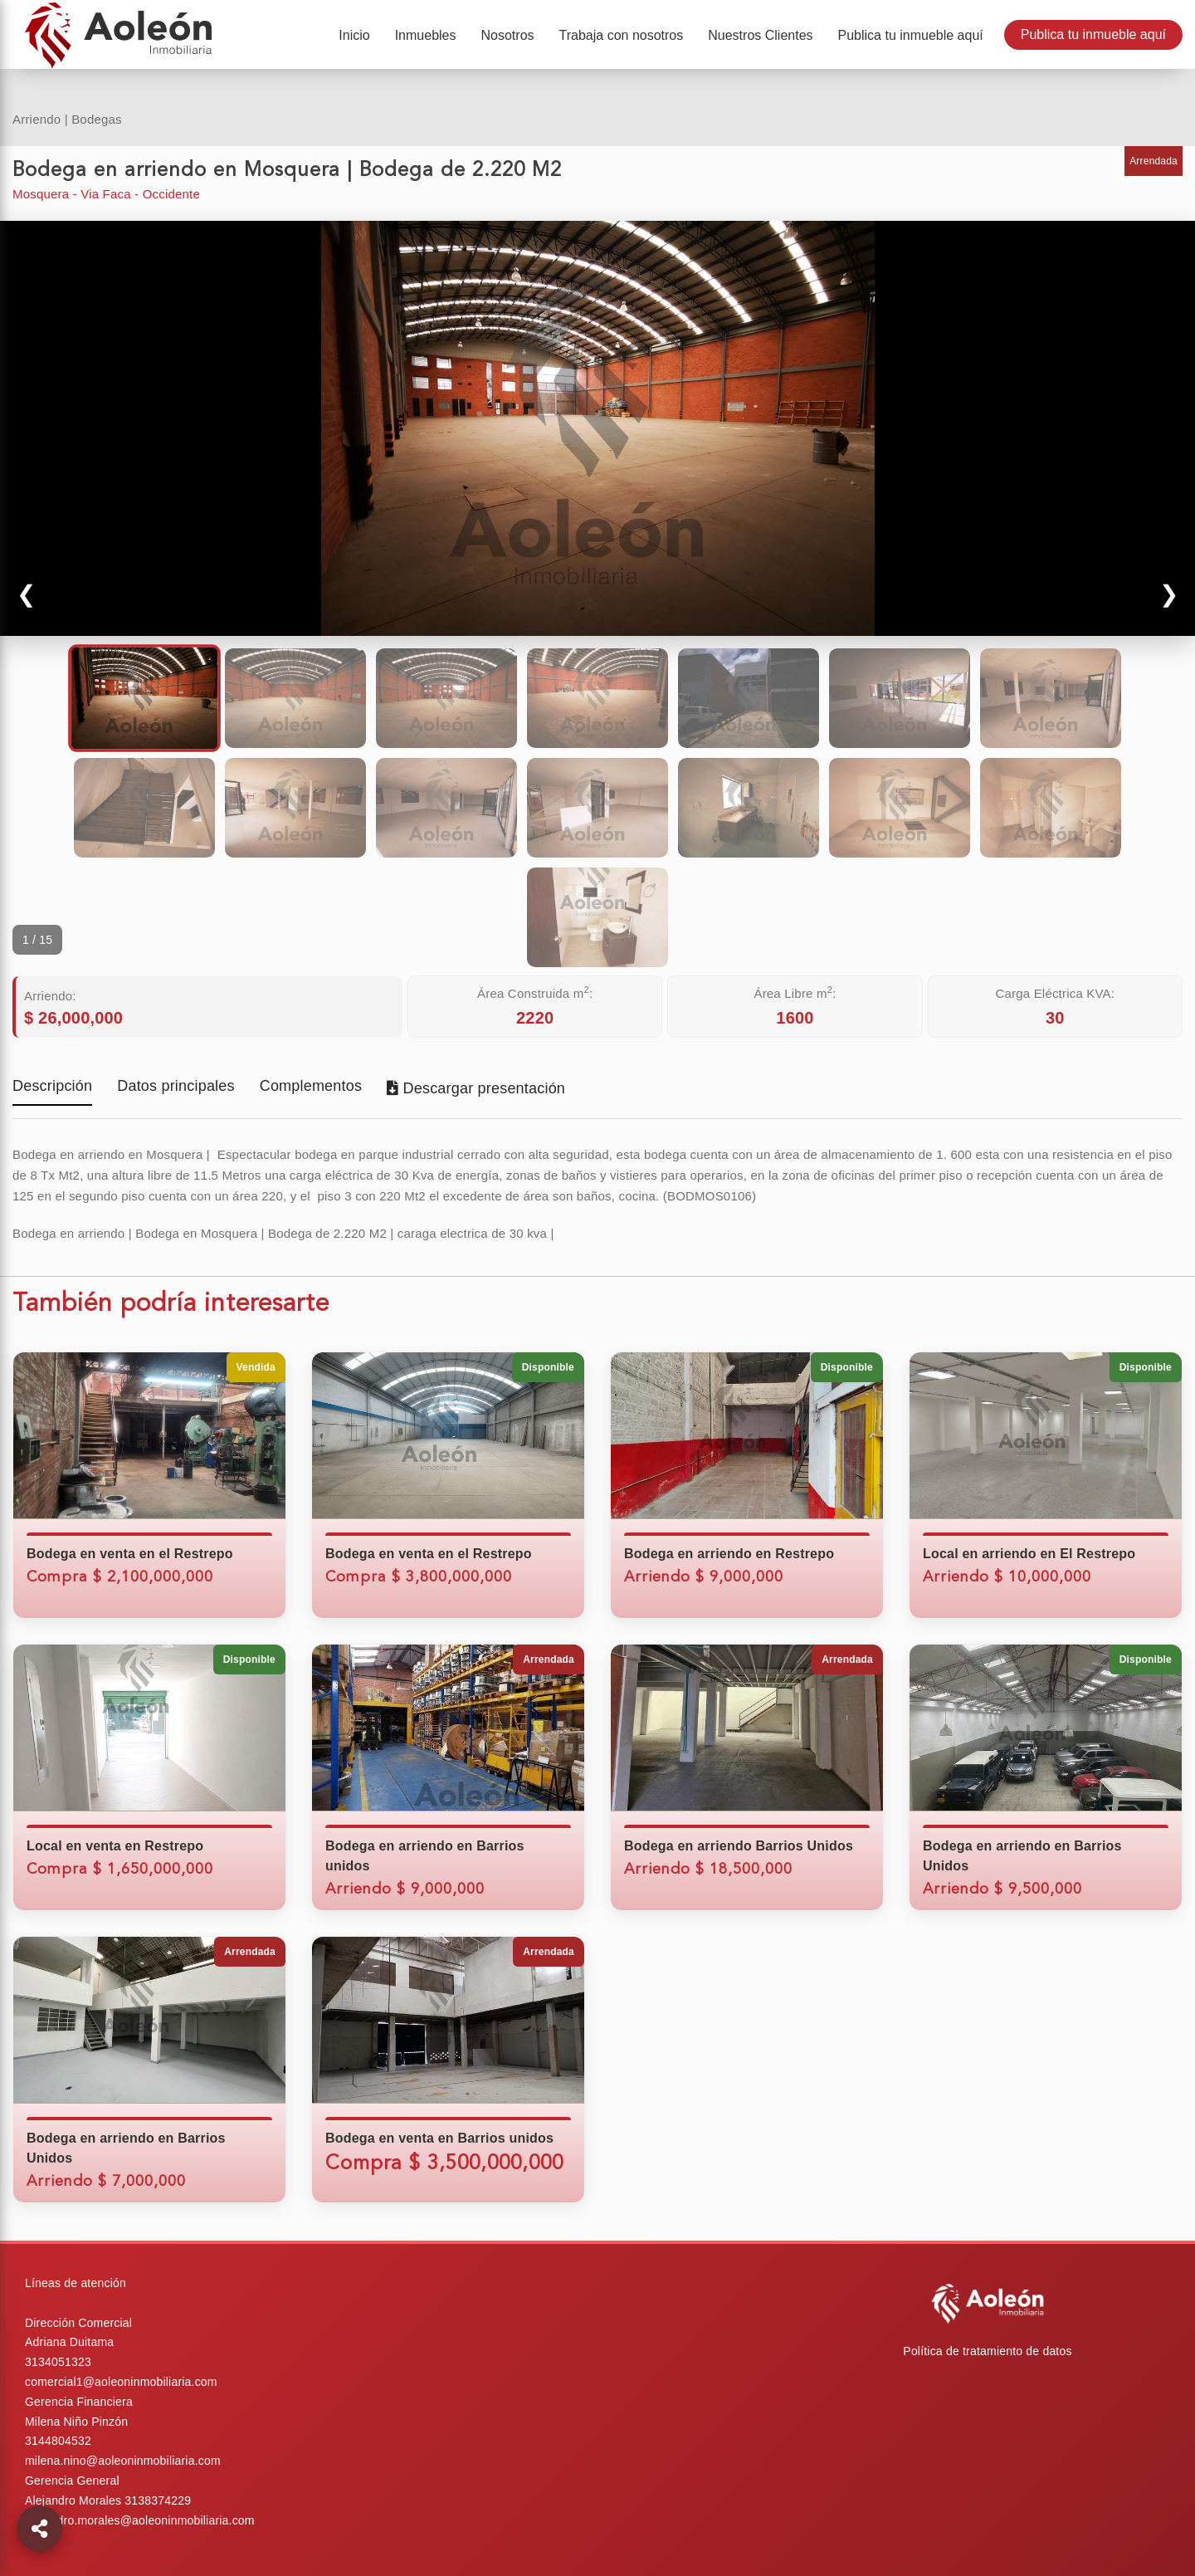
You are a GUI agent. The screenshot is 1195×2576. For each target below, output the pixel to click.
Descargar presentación (476, 1088)
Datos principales (175, 1087)
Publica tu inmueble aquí (1093, 34)
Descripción (52, 1087)
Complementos (311, 1087)
